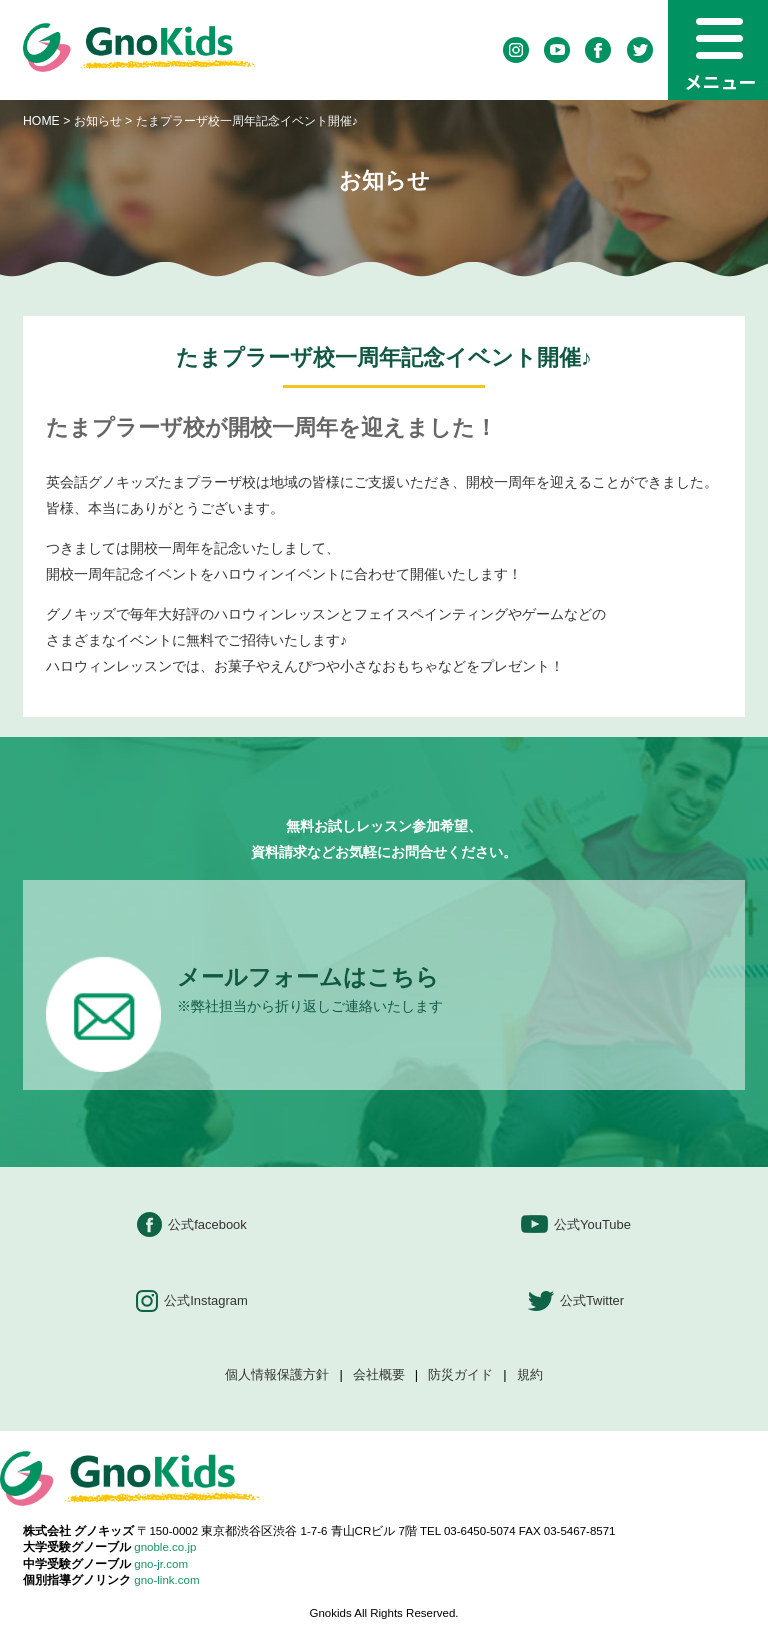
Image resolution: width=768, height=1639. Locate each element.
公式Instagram (192, 1301)
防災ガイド (460, 1375)
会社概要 (379, 1375)
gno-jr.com (161, 1564)
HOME (41, 121)
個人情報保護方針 (277, 1375)
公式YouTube (576, 1224)
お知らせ (98, 121)
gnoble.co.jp (165, 1547)
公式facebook (192, 1224)
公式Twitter (576, 1301)
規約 (530, 1375)
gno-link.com (166, 1580)
